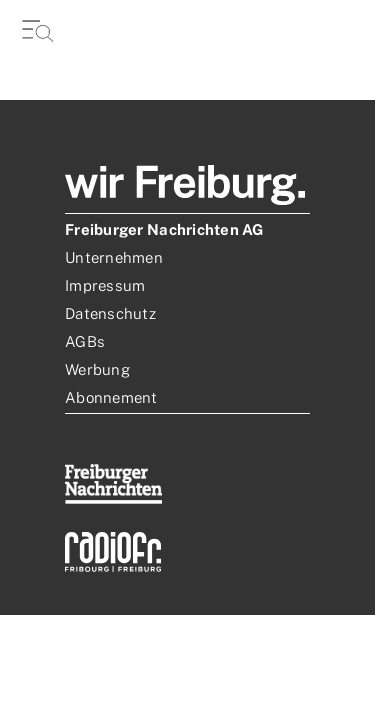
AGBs (85, 341)
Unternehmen (114, 257)
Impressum (105, 285)
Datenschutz (110, 313)
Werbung (97, 369)
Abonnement (111, 397)
